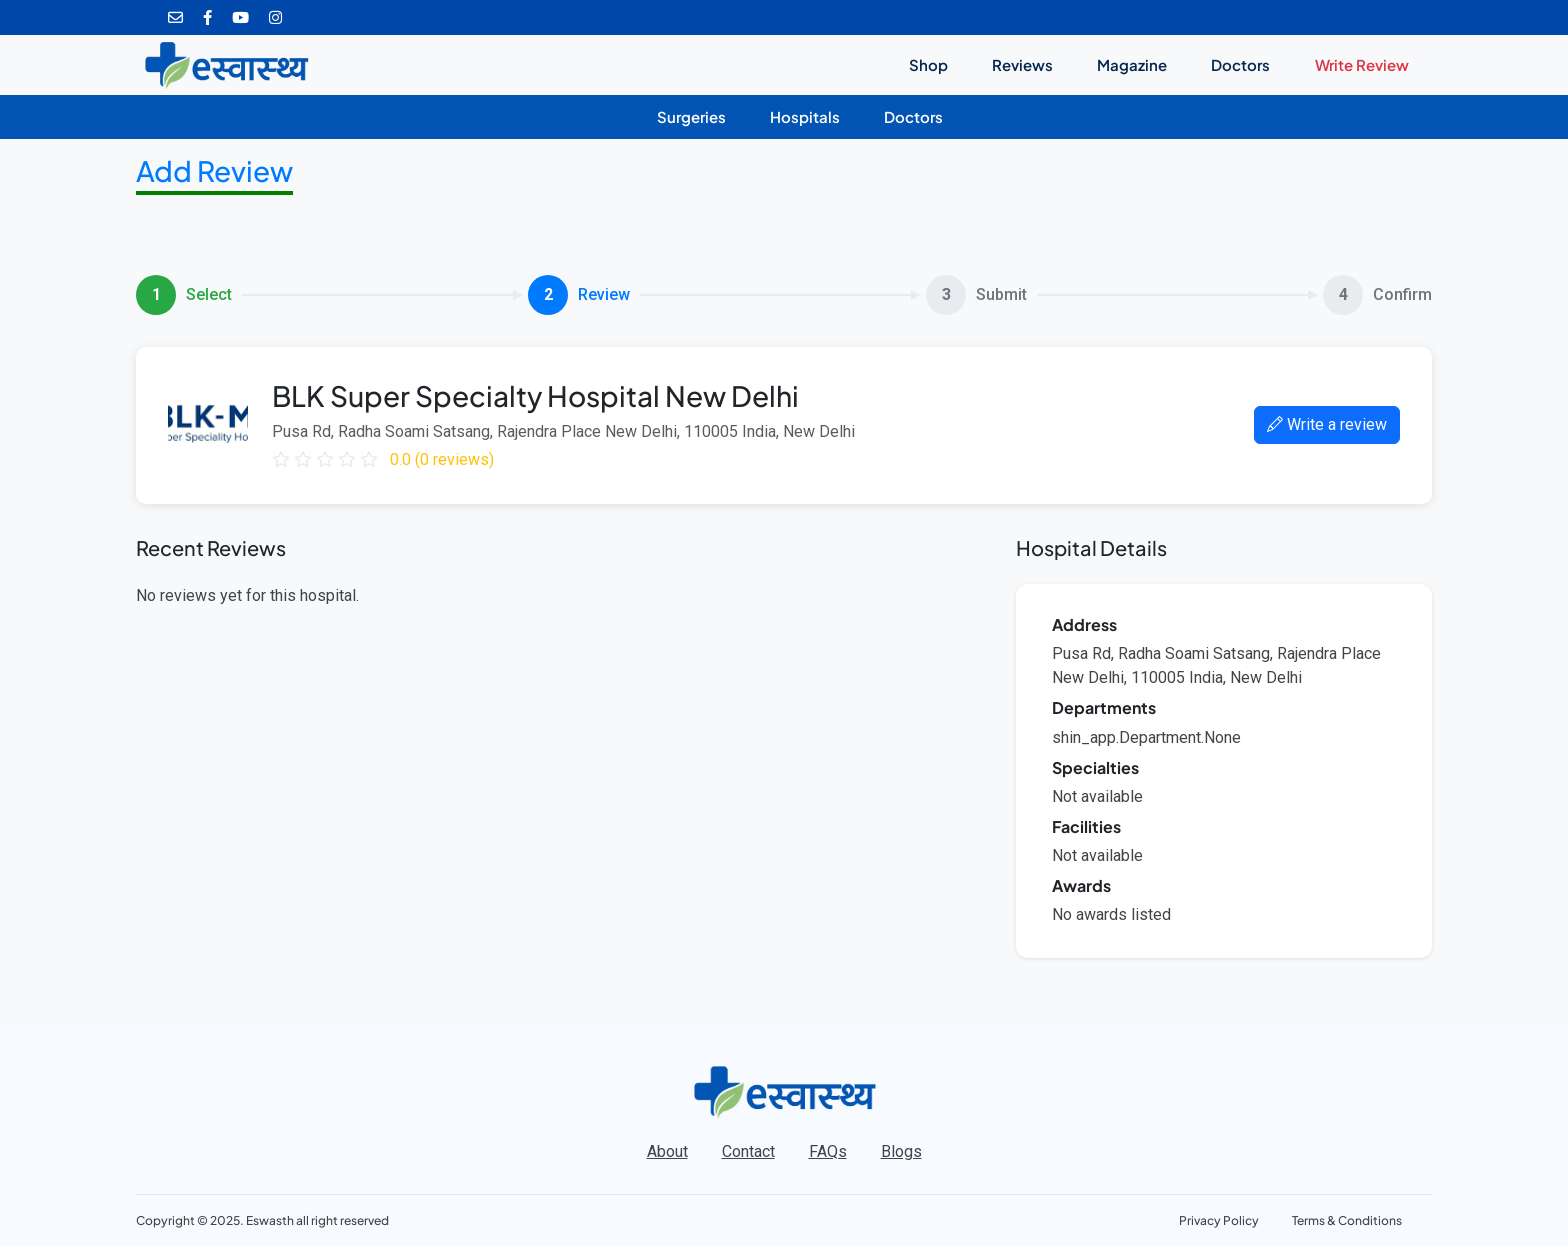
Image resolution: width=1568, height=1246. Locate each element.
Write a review (1327, 424)
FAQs (828, 1151)
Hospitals (805, 117)
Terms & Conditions (1347, 1220)
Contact (748, 1151)
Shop (928, 65)
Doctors (1240, 65)
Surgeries (691, 117)
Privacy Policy (1219, 1220)
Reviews (1022, 65)
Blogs (901, 1151)
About (667, 1151)
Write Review (1362, 64)
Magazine (1132, 65)
